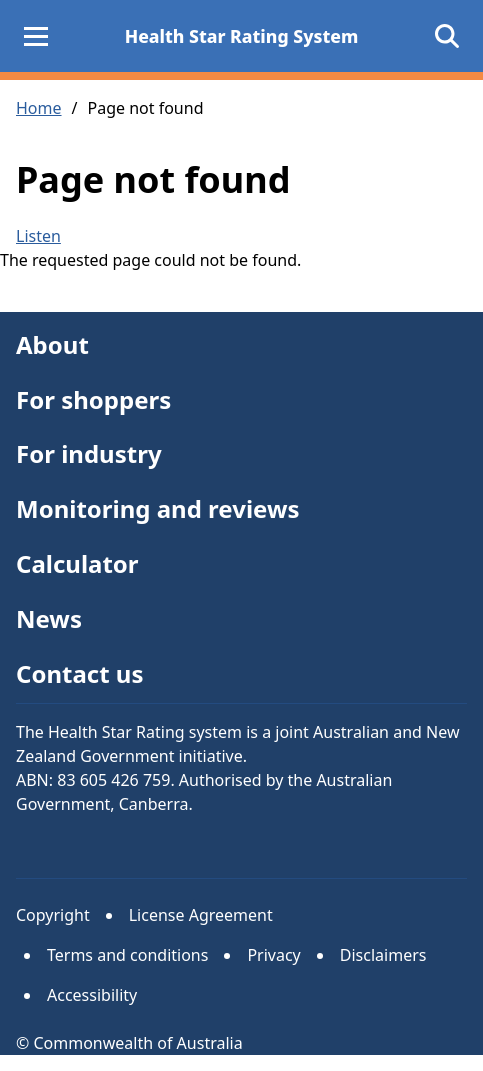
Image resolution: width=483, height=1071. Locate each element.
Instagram (93, 847)
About (52, 344)
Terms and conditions (127, 955)
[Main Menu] (36, 36)
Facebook (155, 847)
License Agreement (201, 915)
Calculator (77, 563)
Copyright (53, 915)
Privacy (273, 955)
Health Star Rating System (242, 36)
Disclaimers (383, 955)
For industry (89, 453)
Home (39, 108)
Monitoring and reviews (158, 508)
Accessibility (92, 995)
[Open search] (447, 36)
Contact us (80, 673)
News (49, 618)
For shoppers (93, 399)
